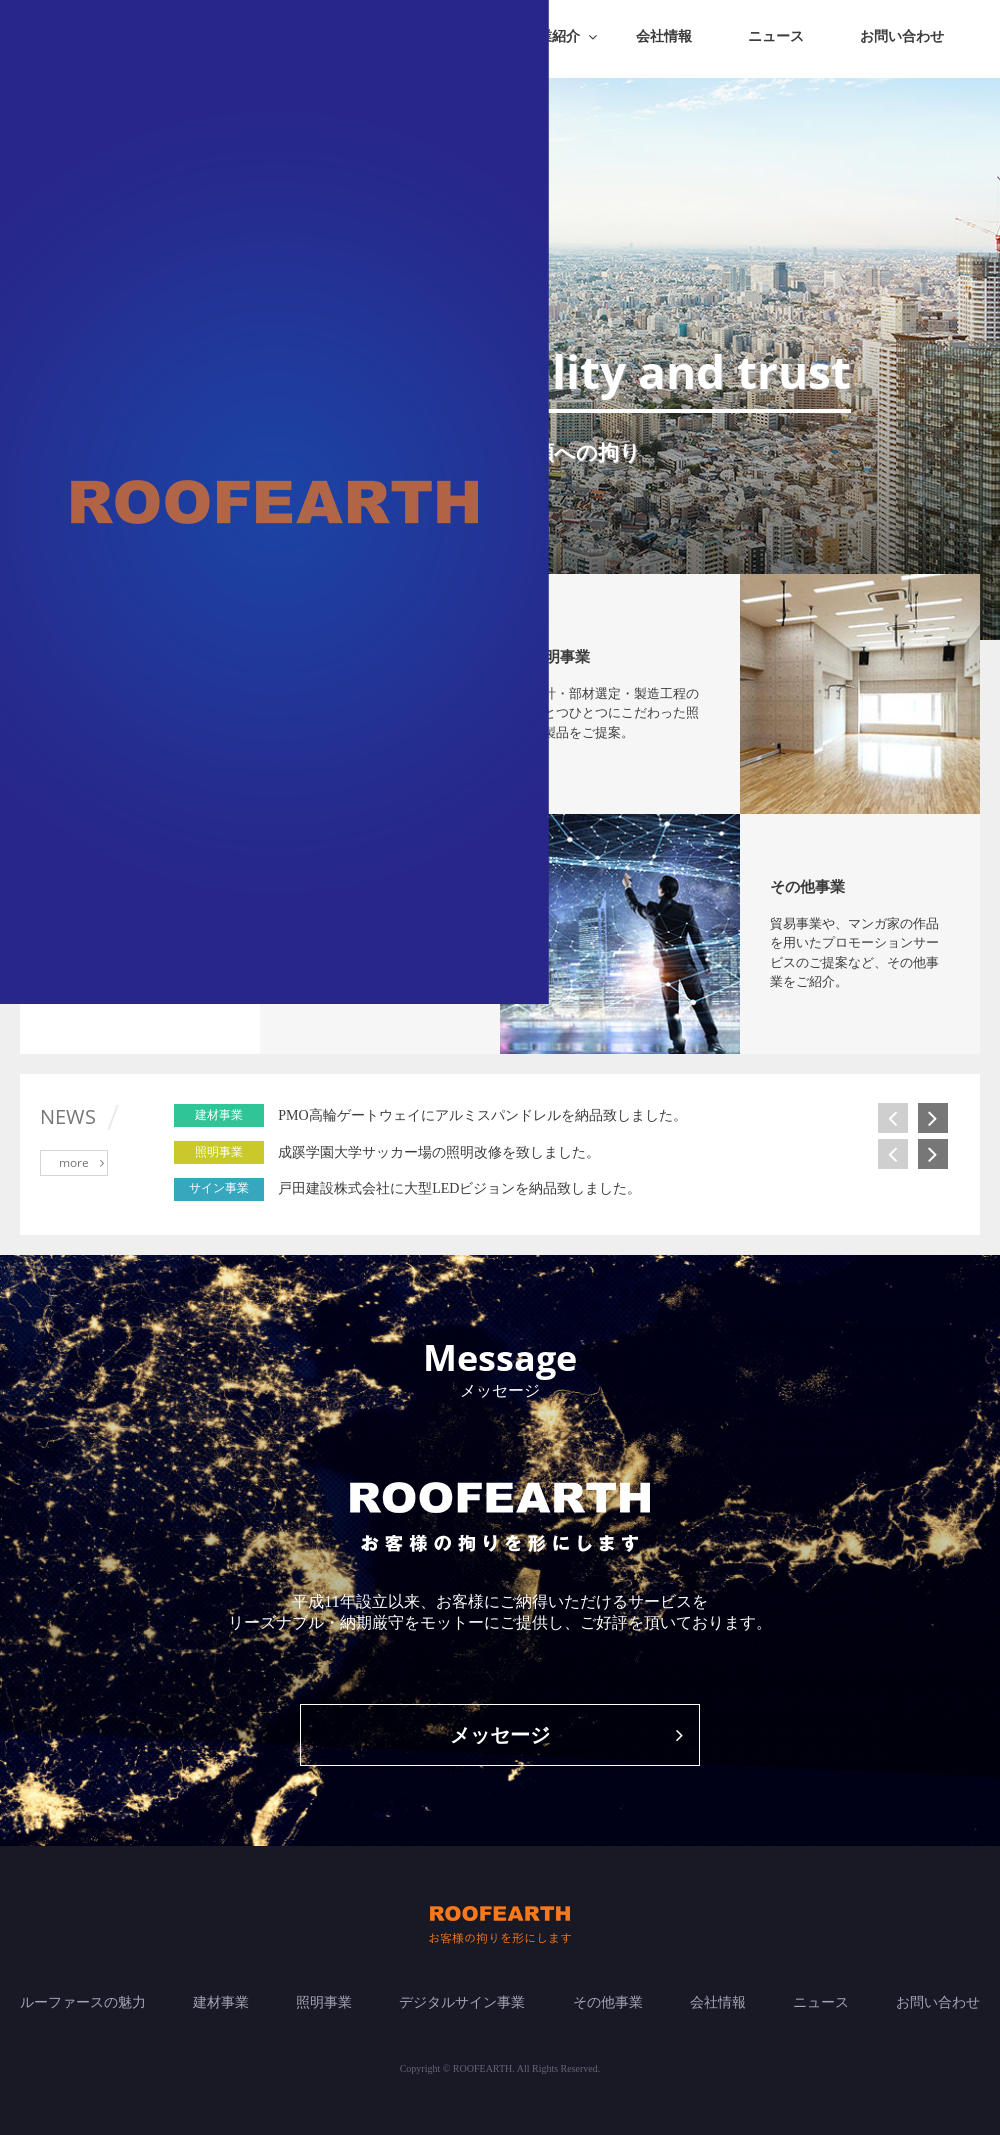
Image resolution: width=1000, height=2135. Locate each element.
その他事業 (608, 2002)
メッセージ (566, 1735)
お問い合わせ (902, 36)
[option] (611, 1115)
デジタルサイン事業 (462, 2002)
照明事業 (324, 2002)
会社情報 (664, 36)
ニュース (776, 36)
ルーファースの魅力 (83, 2002)
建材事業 (221, 2002)
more (81, 1162)
